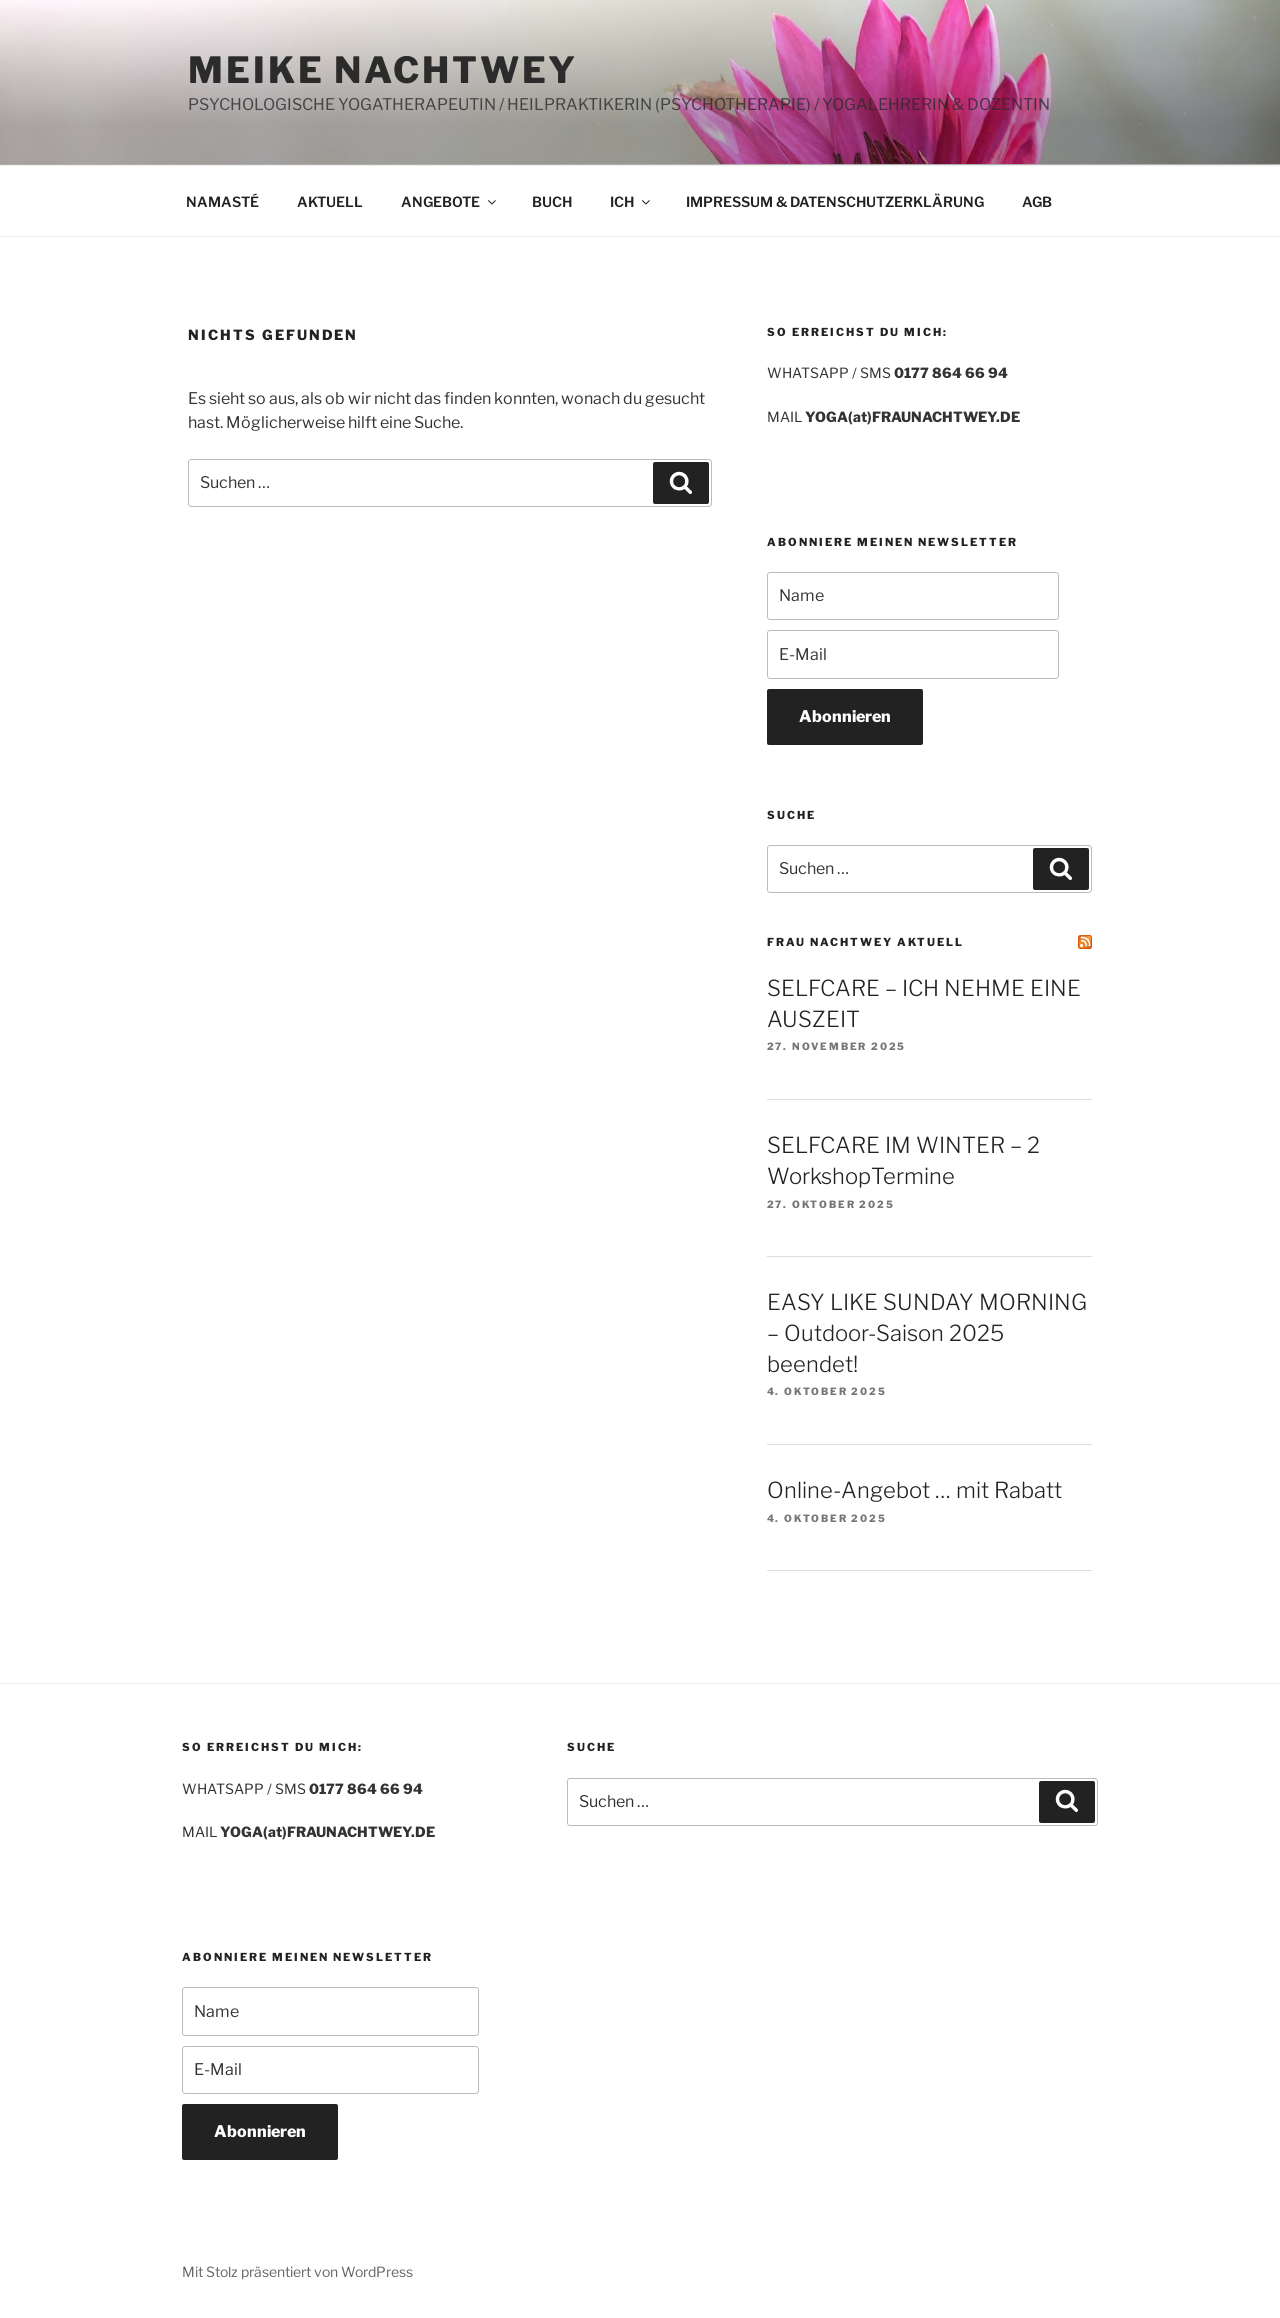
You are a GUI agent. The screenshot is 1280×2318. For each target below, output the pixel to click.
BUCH (552, 201)
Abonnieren (845, 716)
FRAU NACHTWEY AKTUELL (865, 942)
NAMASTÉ (222, 201)
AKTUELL (330, 201)
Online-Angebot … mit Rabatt (914, 1490)
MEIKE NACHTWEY (383, 70)
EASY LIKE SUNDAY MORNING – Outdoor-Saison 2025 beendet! (927, 1333)
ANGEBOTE (450, 201)
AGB (1037, 201)
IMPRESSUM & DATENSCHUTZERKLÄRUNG (835, 201)
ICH (631, 201)
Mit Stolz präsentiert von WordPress (297, 2271)
